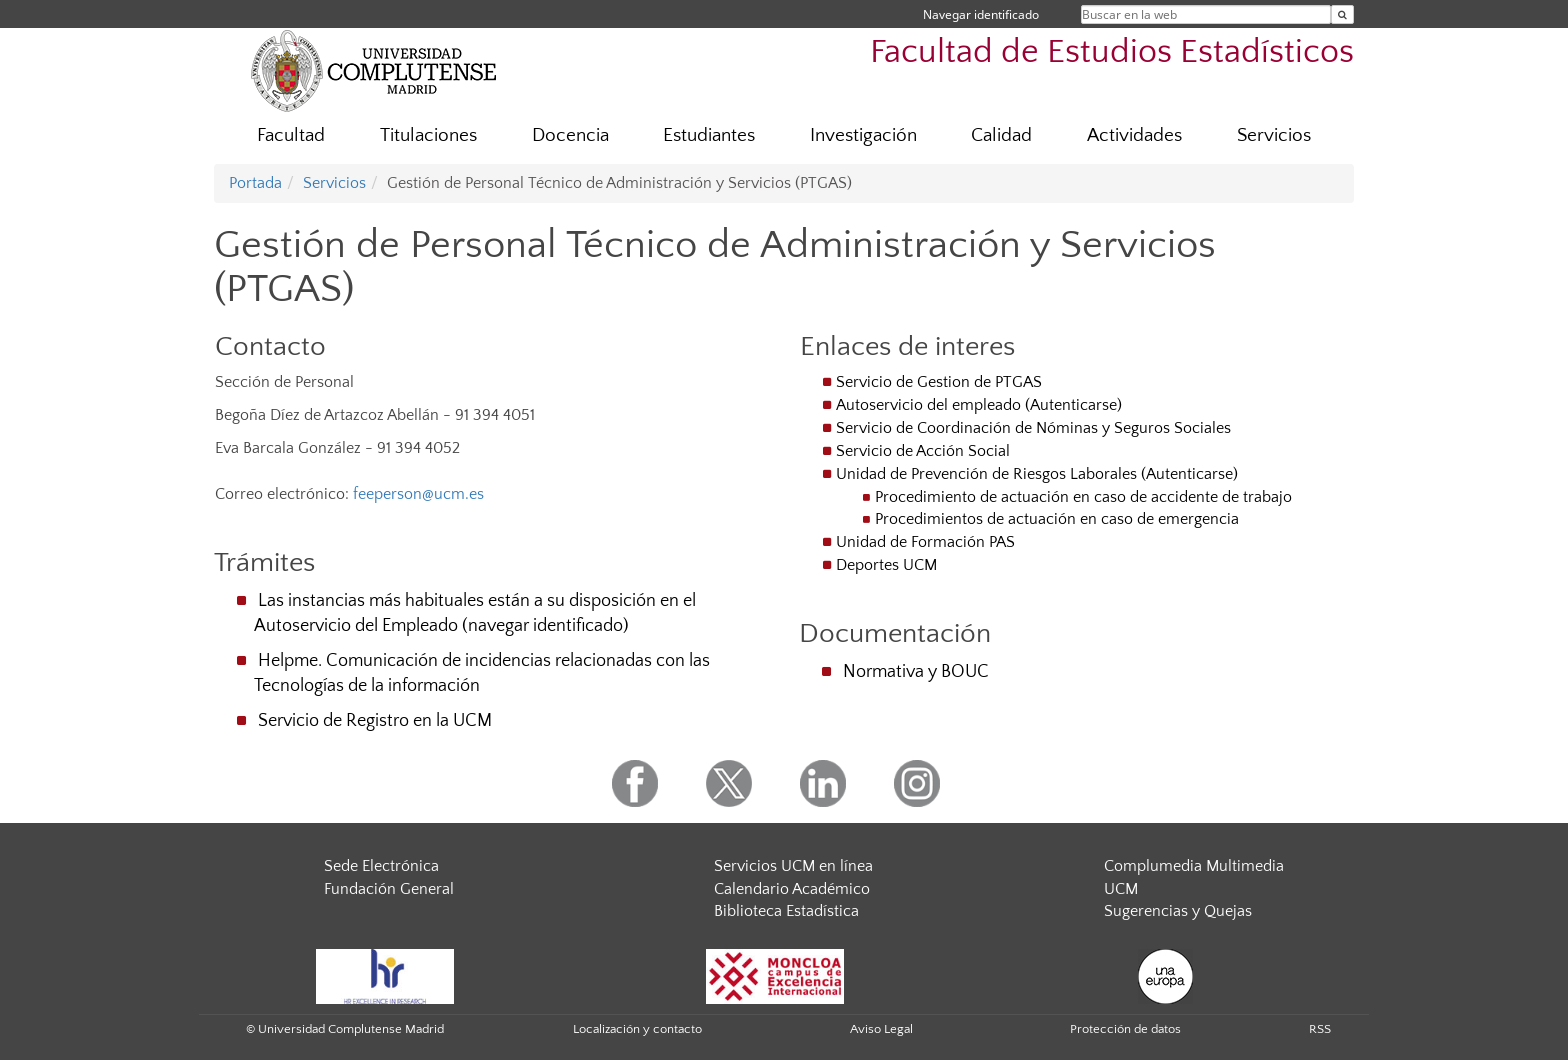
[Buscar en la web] (1342, 14)
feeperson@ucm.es (418, 494)
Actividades (1134, 135)
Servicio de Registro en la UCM (375, 721)
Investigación (863, 135)
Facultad (291, 135)
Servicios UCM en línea (793, 866)
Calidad (1001, 135)
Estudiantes (709, 135)
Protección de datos (1125, 1029)
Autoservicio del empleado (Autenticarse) (979, 405)
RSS (1320, 1029)
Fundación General (389, 889)
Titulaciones (428, 135)
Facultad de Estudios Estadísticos (1112, 52)
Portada (255, 183)
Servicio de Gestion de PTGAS (939, 382)
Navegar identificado (981, 14)
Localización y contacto (637, 1029)
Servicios (1274, 135)
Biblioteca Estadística (786, 911)
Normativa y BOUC (916, 672)
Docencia (570, 135)
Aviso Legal (881, 1029)
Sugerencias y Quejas (1178, 911)
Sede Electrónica (381, 866)
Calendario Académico (792, 889)
